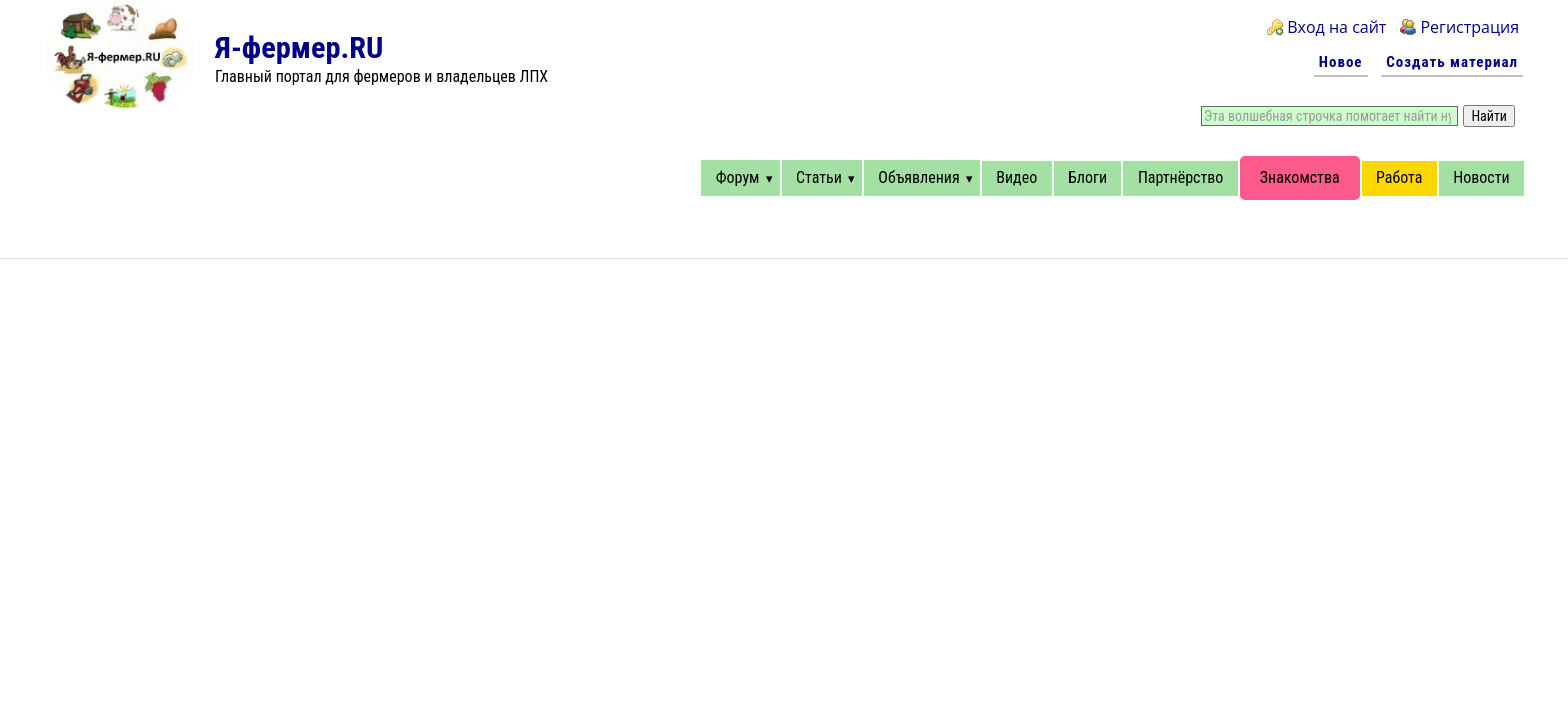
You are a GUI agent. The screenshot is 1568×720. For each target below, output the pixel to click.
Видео (1016, 177)
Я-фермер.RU (299, 47)
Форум (738, 177)
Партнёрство (1180, 177)
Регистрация (1469, 27)
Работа (1399, 177)
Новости (1481, 177)
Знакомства (1300, 177)
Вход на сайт (1336, 27)
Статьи (819, 177)
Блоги (1087, 177)
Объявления (918, 177)
